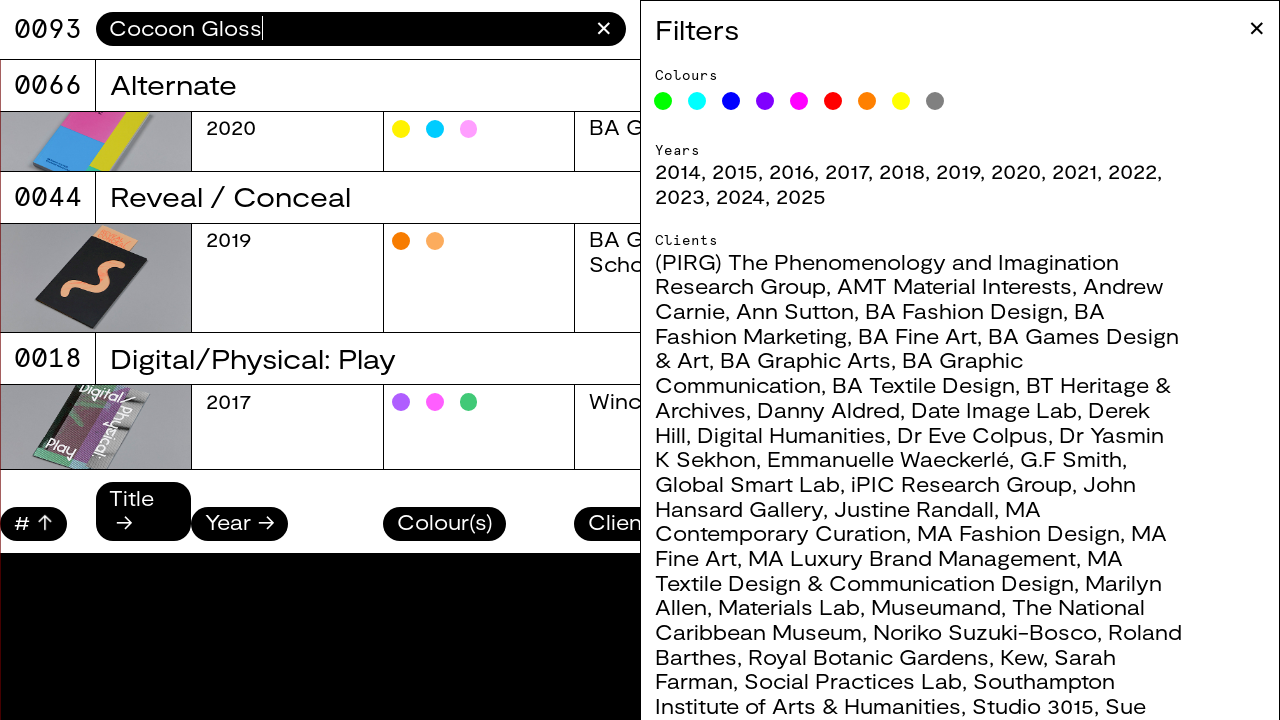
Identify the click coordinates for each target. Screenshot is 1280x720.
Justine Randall (941, 508)
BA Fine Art (944, 335)
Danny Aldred (855, 409)
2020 (1043, 170)
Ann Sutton (822, 310)
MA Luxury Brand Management (939, 557)
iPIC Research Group (988, 483)
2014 (705, 170)
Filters (724, 29)
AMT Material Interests (981, 285)
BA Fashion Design (991, 310)
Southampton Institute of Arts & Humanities (912, 693)
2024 (767, 195)
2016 (818, 170)
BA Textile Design (950, 384)
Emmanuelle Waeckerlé (915, 458)
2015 (762, 170)
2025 (828, 195)
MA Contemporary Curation (875, 521)
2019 (985, 170)
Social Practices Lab (880, 680)
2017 (873, 170)
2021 (1101, 170)
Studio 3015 (1060, 705)
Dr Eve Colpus (999, 434)
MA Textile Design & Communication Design (916, 570)
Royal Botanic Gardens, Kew (922, 656)
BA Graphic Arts (832, 359)
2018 (929, 170)
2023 (707, 195)
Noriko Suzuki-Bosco (1012, 631)
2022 (1159, 170)
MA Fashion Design (1045, 532)
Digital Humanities (818, 434)
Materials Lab (816, 606)
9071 (48, 28)
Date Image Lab (1021, 409)
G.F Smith (1098, 458)
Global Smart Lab (774, 483)
